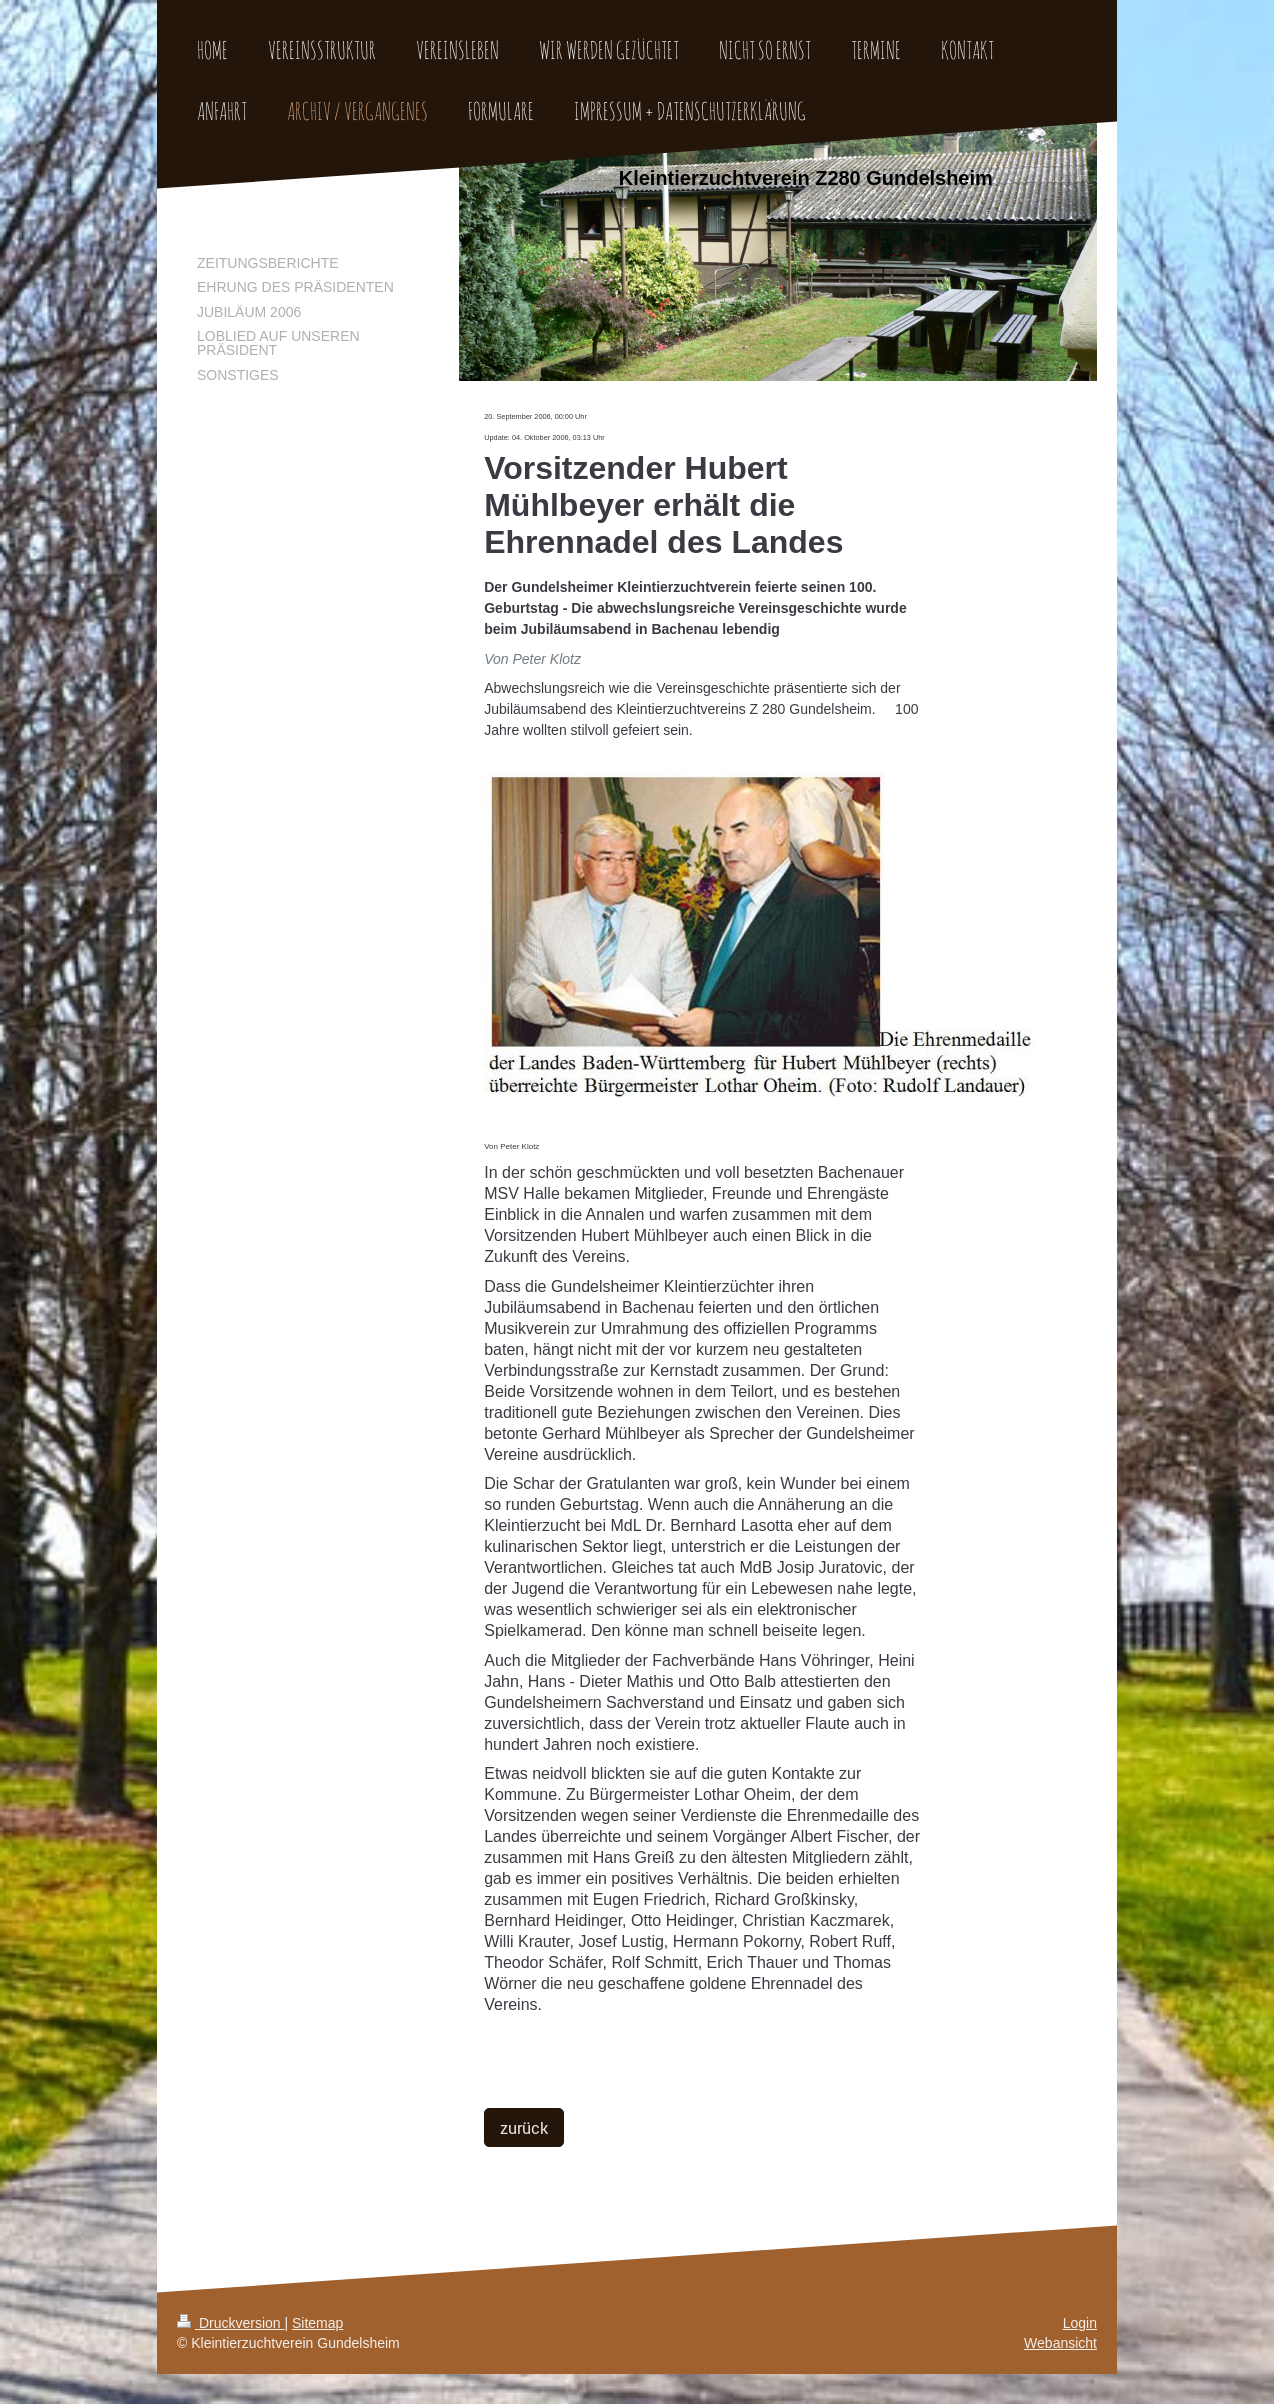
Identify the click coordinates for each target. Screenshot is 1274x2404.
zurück (524, 2127)
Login (1080, 2323)
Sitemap (317, 2323)
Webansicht (1060, 2343)
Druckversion (230, 2323)
